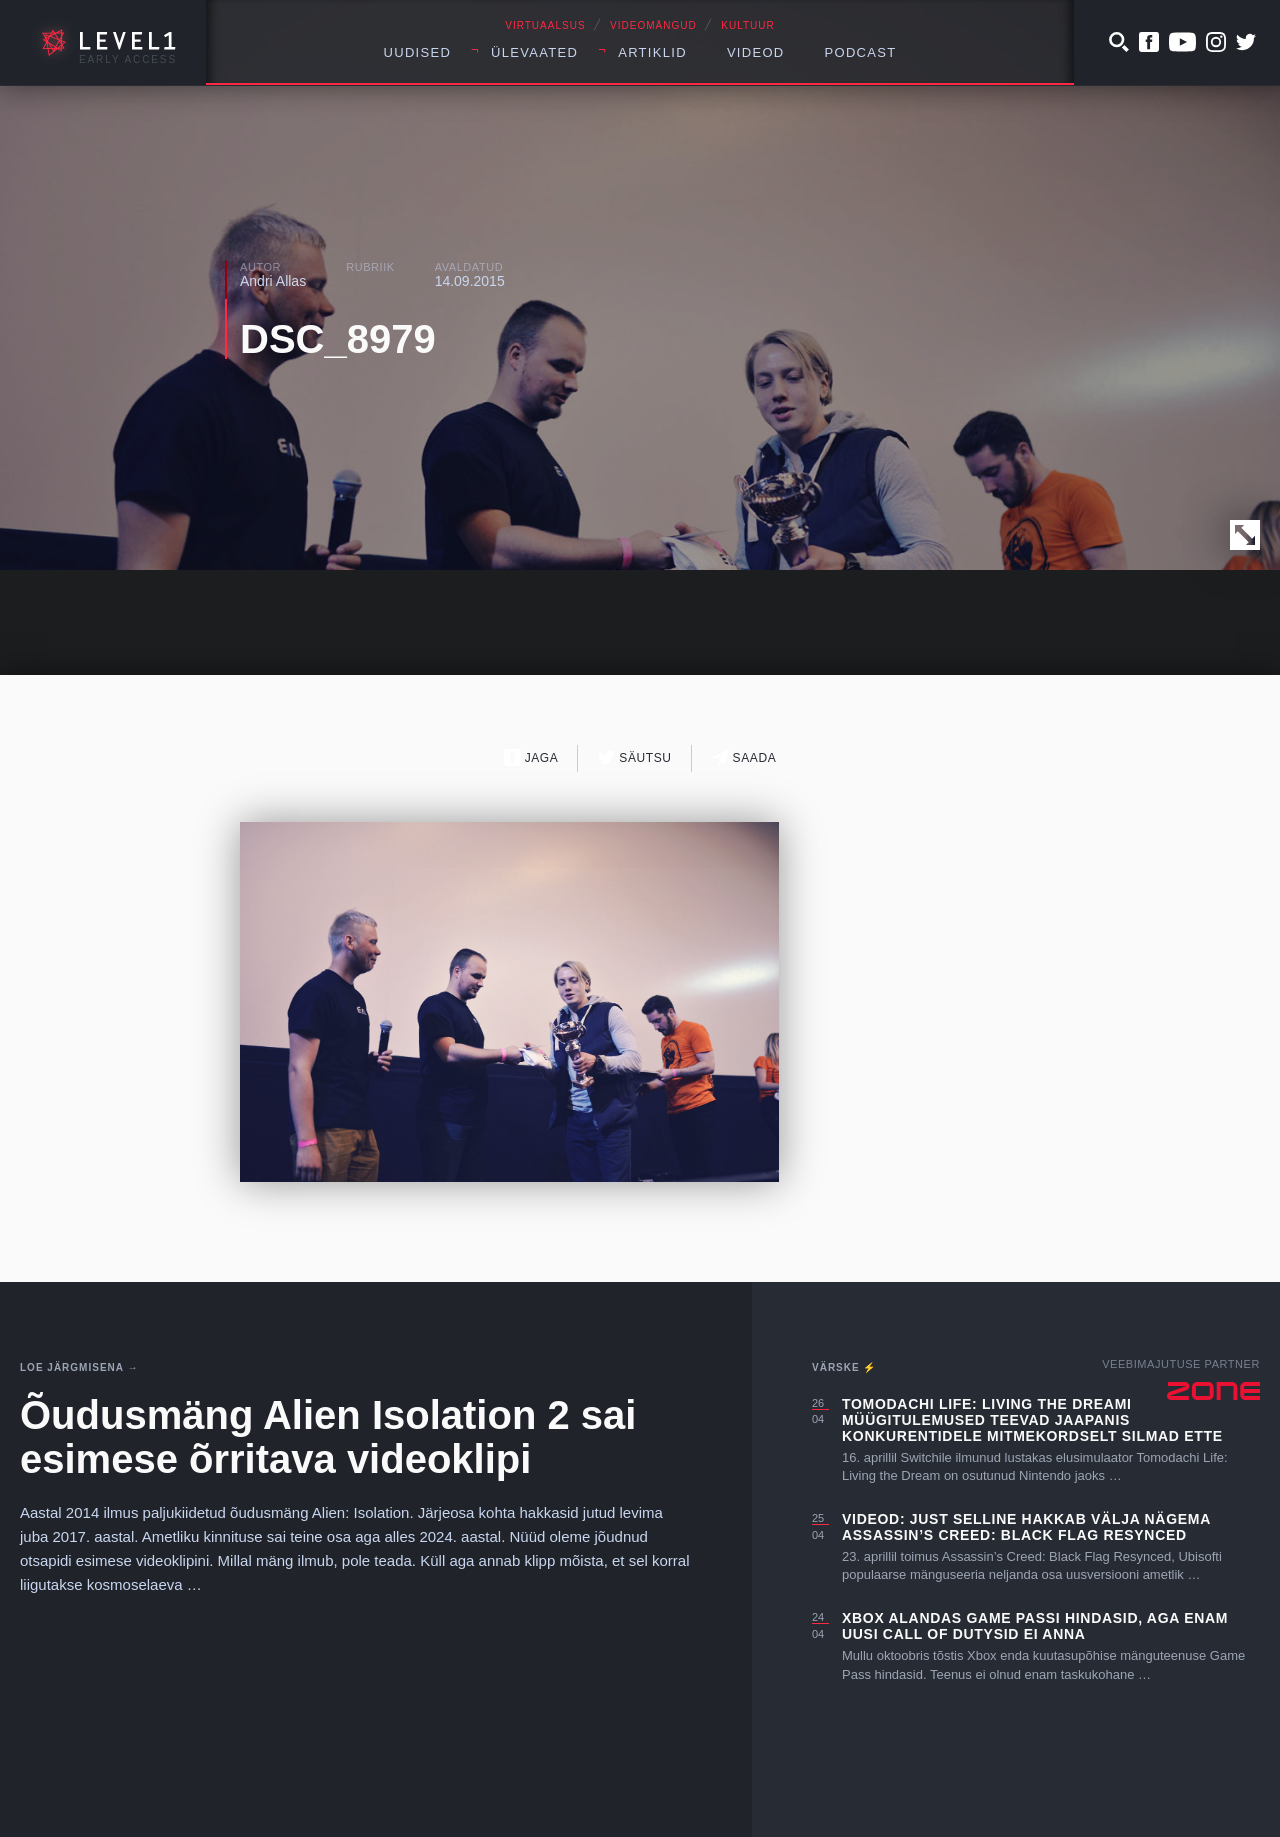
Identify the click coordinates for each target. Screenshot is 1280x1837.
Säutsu (634, 757)
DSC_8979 (338, 339)
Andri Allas (273, 281)
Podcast (861, 52)
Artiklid (652, 52)
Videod (756, 52)
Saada (744, 757)
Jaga (531, 757)
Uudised (418, 52)
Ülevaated (534, 52)
